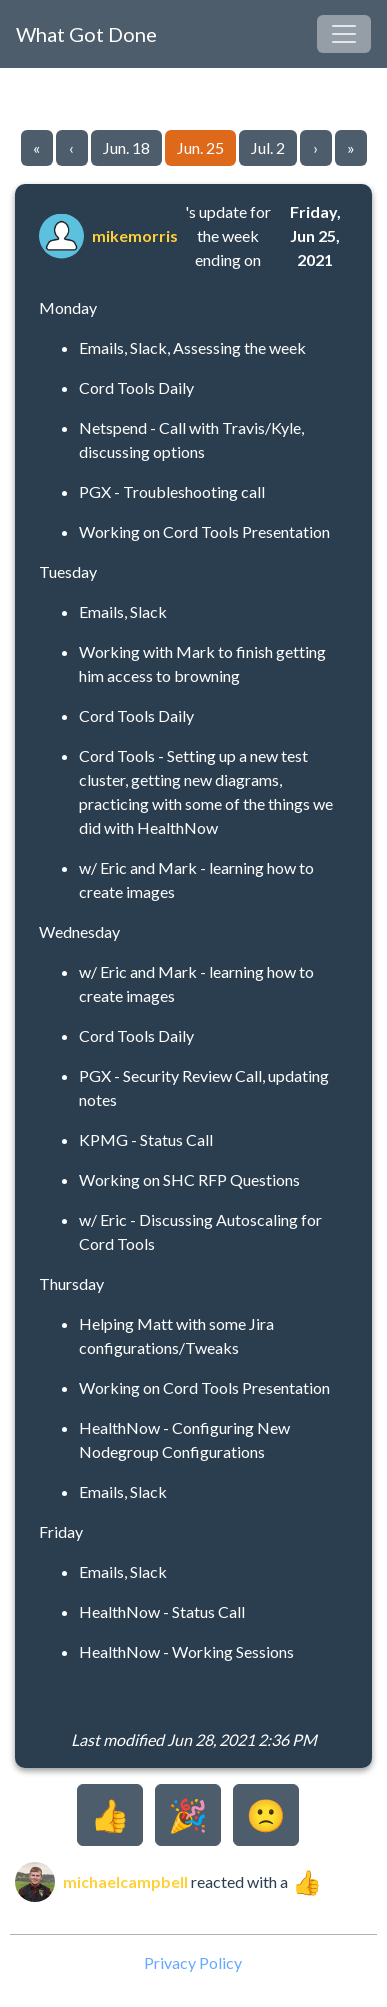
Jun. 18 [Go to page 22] (126, 147)
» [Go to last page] (351, 147)
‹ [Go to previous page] (71, 147)
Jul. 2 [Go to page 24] (268, 147)
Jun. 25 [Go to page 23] (200, 147)
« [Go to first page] (36, 147)
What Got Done (86, 34)
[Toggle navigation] (344, 34)
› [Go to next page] (315, 147)
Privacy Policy (193, 1962)
